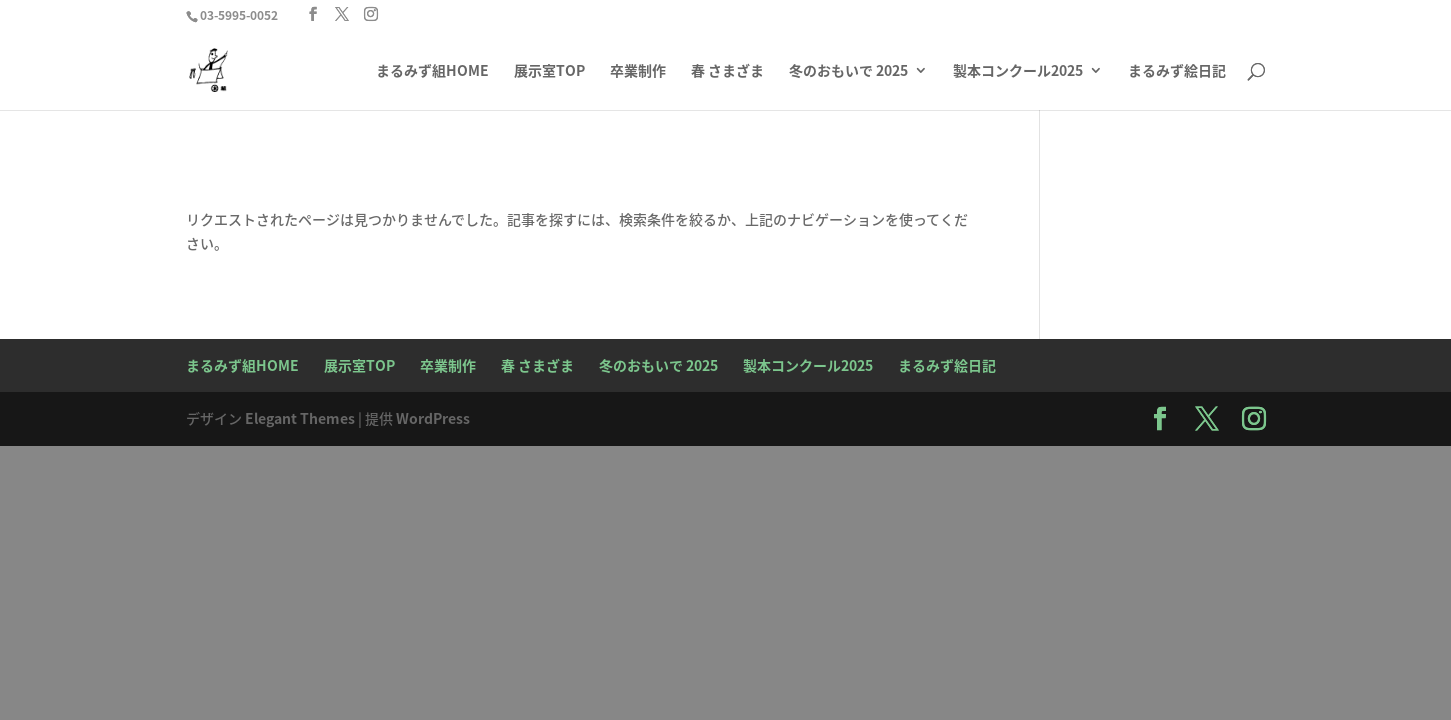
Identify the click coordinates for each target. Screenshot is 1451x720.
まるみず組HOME (432, 71)
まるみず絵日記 (1177, 71)
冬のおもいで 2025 (848, 71)
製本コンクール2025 (1018, 71)
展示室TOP (549, 71)
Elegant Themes (300, 418)
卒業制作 (638, 71)
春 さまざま (727, 71)
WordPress (433, 418)
